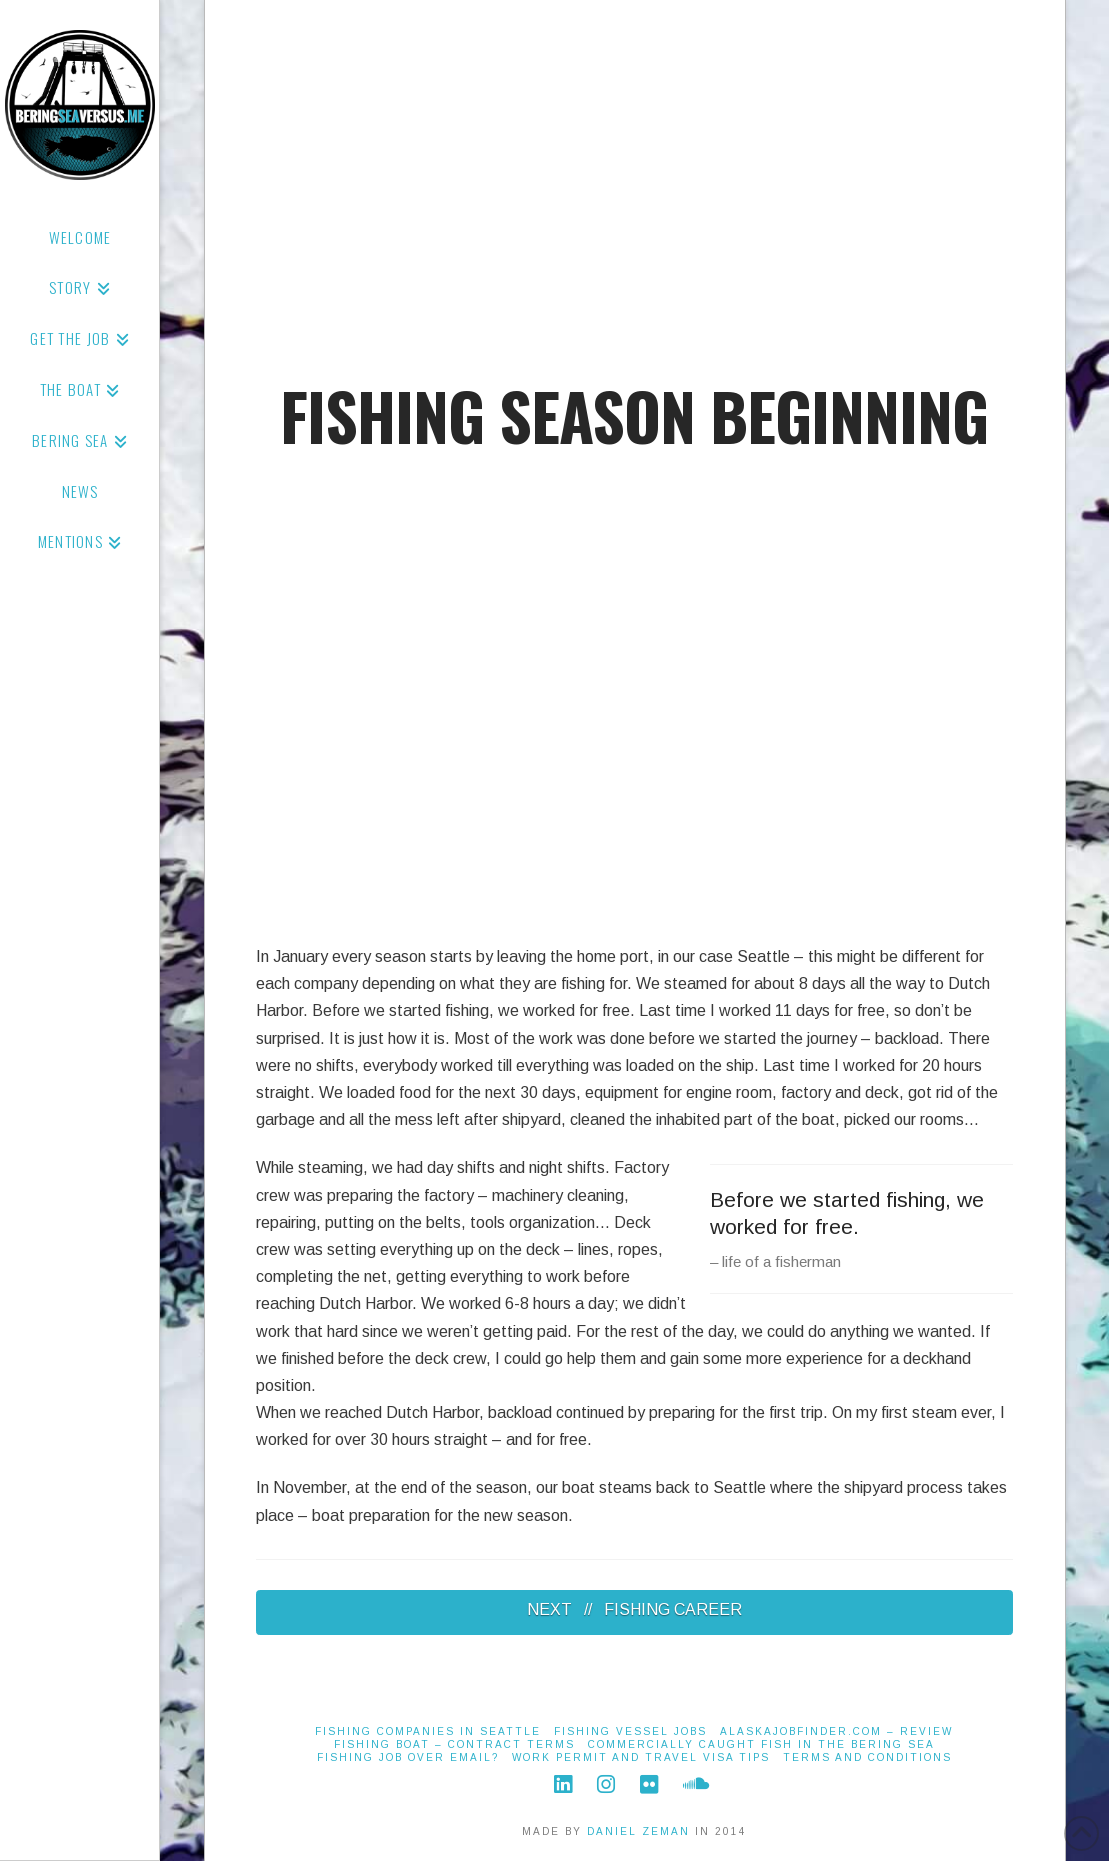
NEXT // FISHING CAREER (634, 1609)
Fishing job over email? (408, 1757)
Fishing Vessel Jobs (630, 1731)
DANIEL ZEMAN (638, 1831)
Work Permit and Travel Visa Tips (641, 1757)
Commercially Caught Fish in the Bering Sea (761, 1744)
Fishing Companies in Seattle (428, 1731)
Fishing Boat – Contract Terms (454, 1744)
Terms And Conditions (867, 1757)
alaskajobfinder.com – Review (836, 1731)
